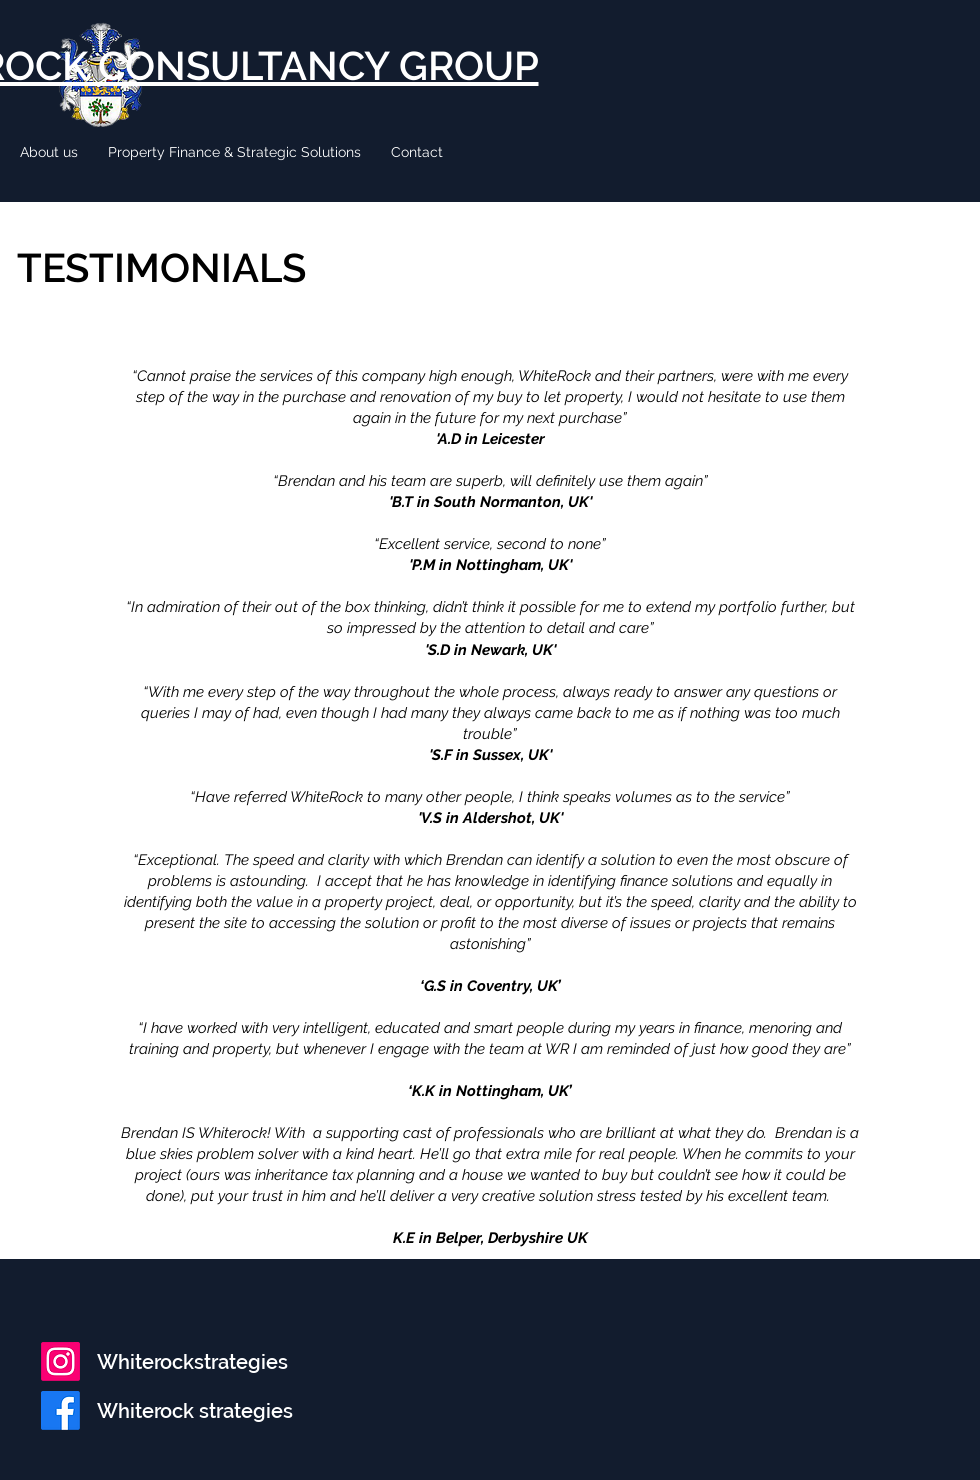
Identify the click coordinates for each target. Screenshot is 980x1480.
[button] (49, 152)
